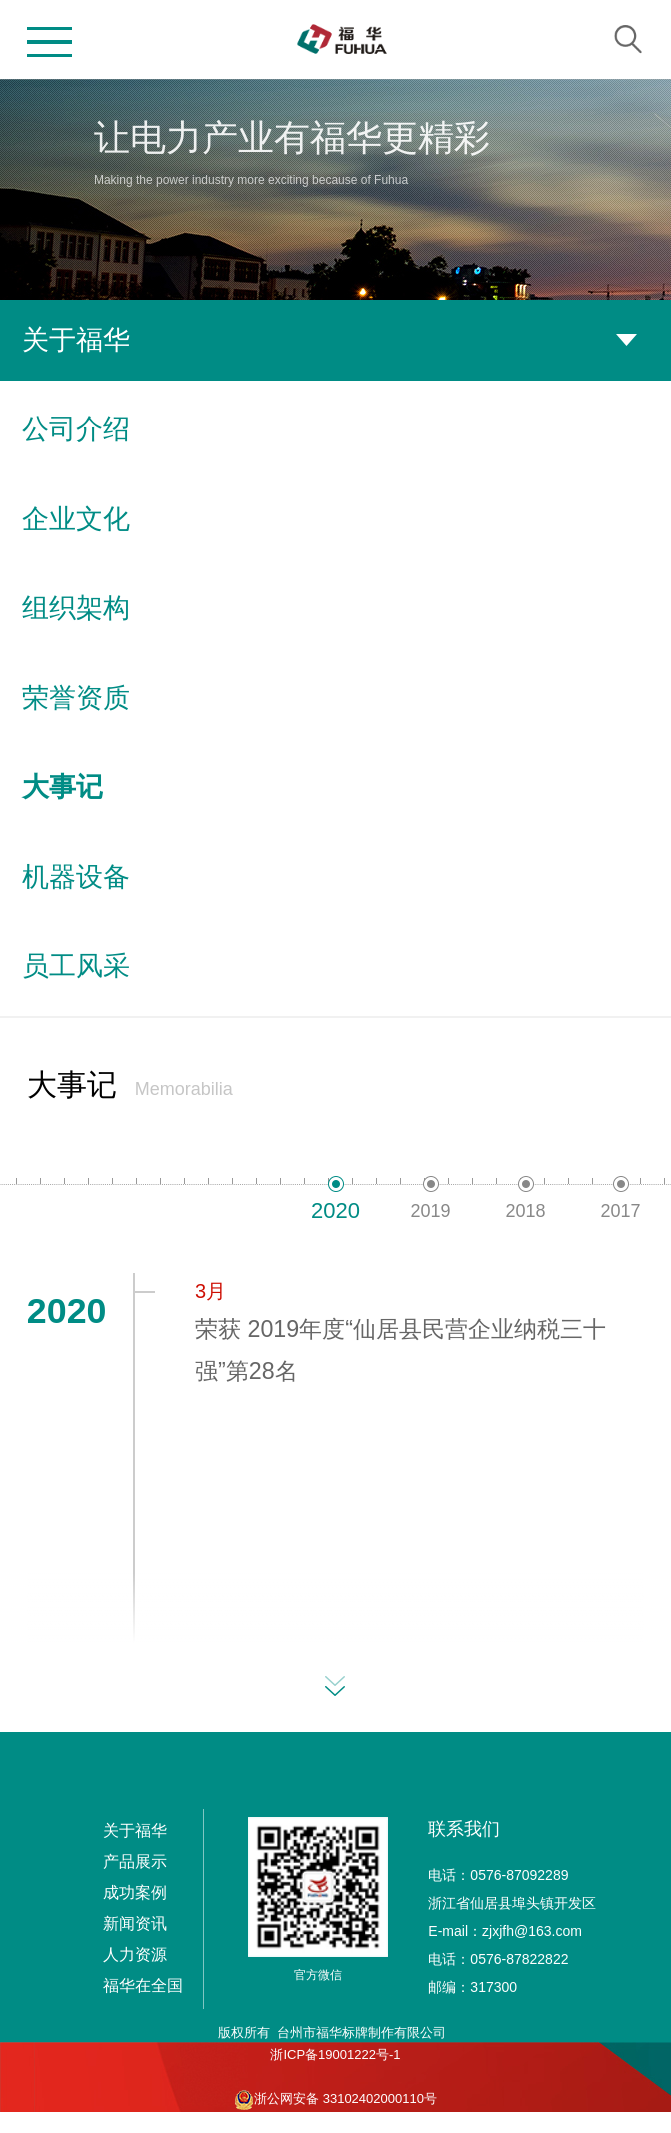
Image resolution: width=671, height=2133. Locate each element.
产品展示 (135, 1861)
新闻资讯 (135, 1923)
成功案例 (135, 1892)
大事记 (335, 787)
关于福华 (135, 1830)
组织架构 (335, 608)
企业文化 (335, 519)
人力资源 (135, 1954)
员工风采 (335, 966)
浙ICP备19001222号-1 (335, 2054)
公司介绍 (335, 429)
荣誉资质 (335, 698)
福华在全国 (143, 1985)
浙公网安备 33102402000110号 (335, 2099)
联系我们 (464, 1829)
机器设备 (335, 877)
